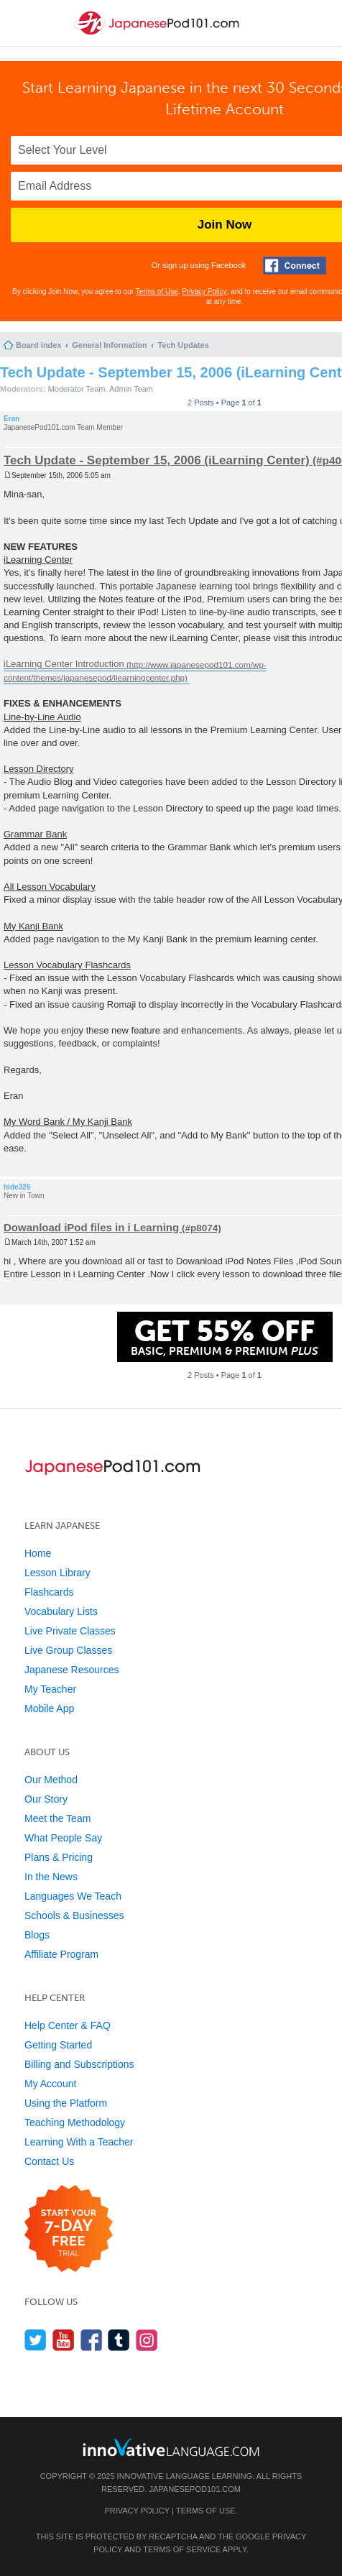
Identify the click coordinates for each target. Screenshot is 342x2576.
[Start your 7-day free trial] (68, 2229)
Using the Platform (65, 2103)
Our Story (46, 1799)
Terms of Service (182, 2549)
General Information (109, 345)
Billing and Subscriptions (79, 2064)
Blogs (37, 1935)
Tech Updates (182, 345)
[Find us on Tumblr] (119, 2340)
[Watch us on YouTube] (63, 2340)
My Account (50, 2083)
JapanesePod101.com (195, 2489)
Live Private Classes (70, 1631)
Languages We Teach (72, 1896)
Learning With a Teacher (79, 2142)
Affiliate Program (61, 1954)
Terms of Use (157, 291)
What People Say (63, 1838)
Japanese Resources (71, 1669)
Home (37, 1553)
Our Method (51, 1779)
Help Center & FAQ (67, 2025)
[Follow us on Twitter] (35, 2340)
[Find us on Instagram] (147, 2340)
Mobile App (49, 1708)
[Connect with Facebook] (295, 265)
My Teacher (50, 1689)
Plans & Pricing (58, 1857)
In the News (51, 1876)
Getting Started (58, 2045)
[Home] (158, 35)
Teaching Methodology (74, 2122)
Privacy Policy (204, 291)
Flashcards (48, 1592)
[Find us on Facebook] (91, 2340)
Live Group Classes (68, 1650)
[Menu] (23, 23)
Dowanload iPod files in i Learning (91, 1227)
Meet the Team (57, 1818)
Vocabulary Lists (61, 1611)
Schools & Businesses (74, 1915)
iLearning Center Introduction (64, 664)
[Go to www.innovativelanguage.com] (171, 2447)
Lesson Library (57, 1572)
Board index (39, 345)
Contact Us (49, 2161)
